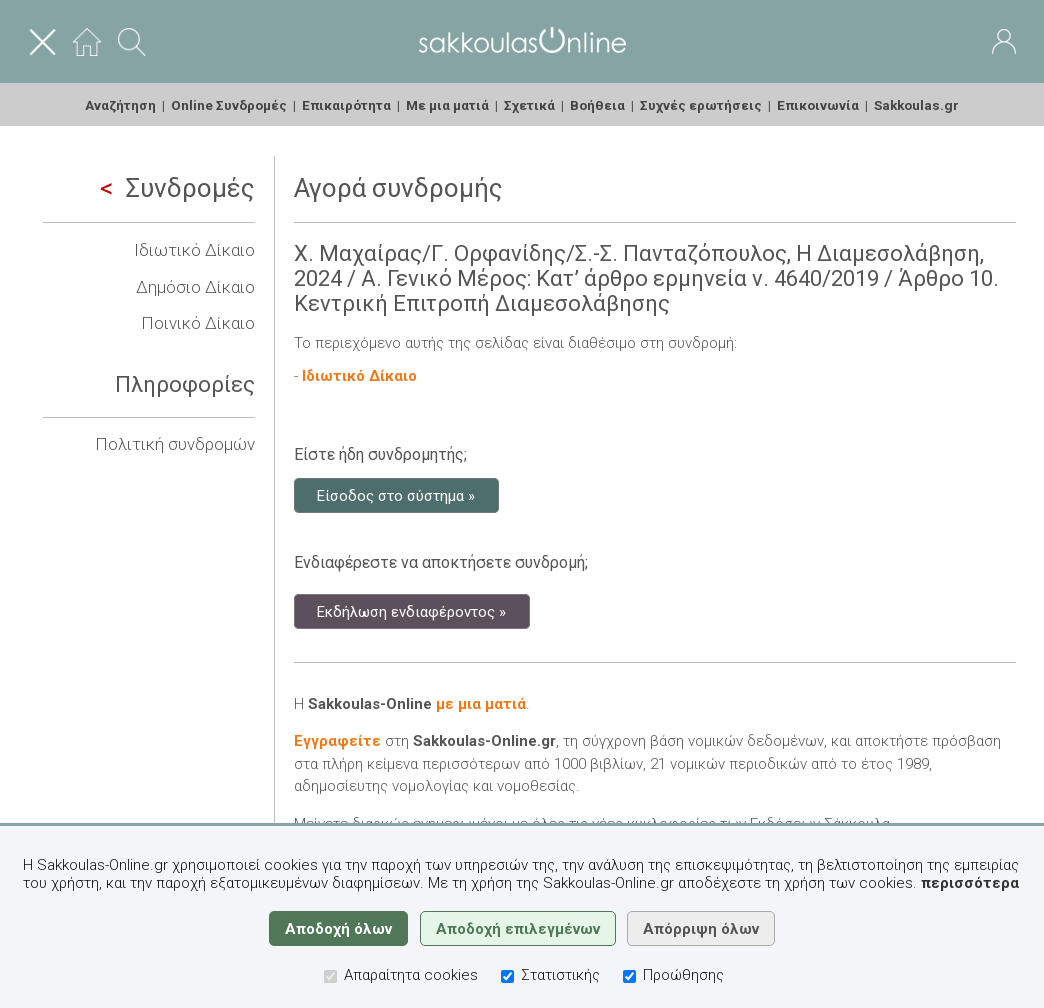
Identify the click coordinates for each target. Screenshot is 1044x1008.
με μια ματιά (481, 704)
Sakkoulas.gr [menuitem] (916, 105)
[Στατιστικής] (507, 976)
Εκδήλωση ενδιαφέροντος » (411, 611)
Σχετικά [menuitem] (529, 105)
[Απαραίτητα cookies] (330, 976)
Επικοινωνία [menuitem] (818, 105)
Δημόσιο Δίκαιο (195, 287)
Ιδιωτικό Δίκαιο (194, 250)
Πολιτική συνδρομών (175, 444)
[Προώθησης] (629, 976)
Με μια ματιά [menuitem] (447, 105)
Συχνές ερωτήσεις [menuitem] (701, 105)
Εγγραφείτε (337, 741)
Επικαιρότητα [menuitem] (346, 105)
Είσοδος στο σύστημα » (396, 495)
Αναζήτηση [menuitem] (120, 105)
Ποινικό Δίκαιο (198, 323)
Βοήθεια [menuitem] (597, 105)
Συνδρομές (177, 188)
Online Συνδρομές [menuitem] (229, 105)
